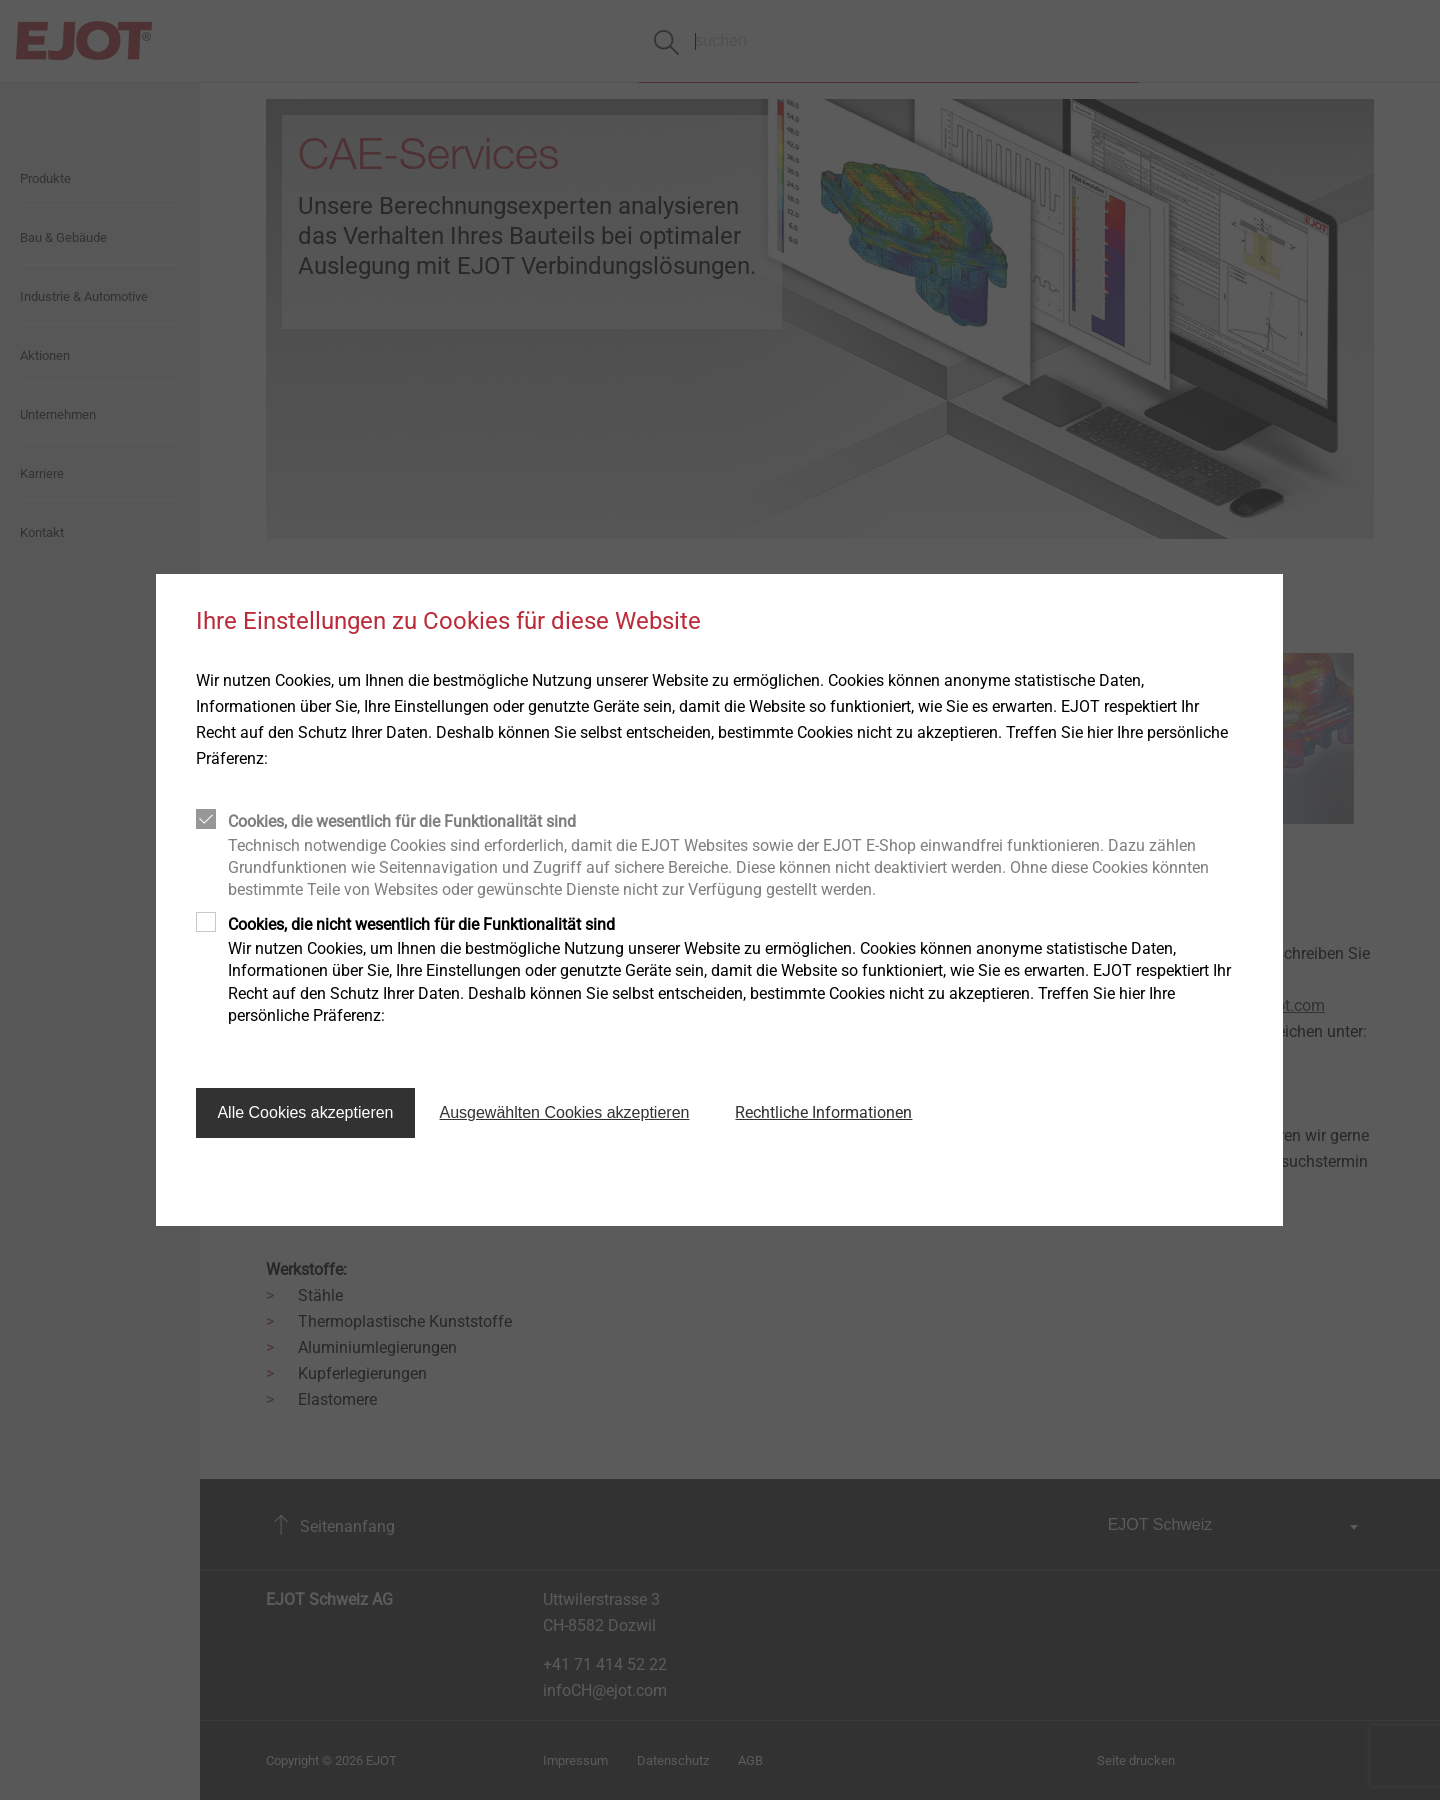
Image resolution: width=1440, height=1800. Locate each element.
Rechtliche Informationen (823, 1112)
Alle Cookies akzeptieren (305, 1112)
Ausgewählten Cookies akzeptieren (565, 1112)
